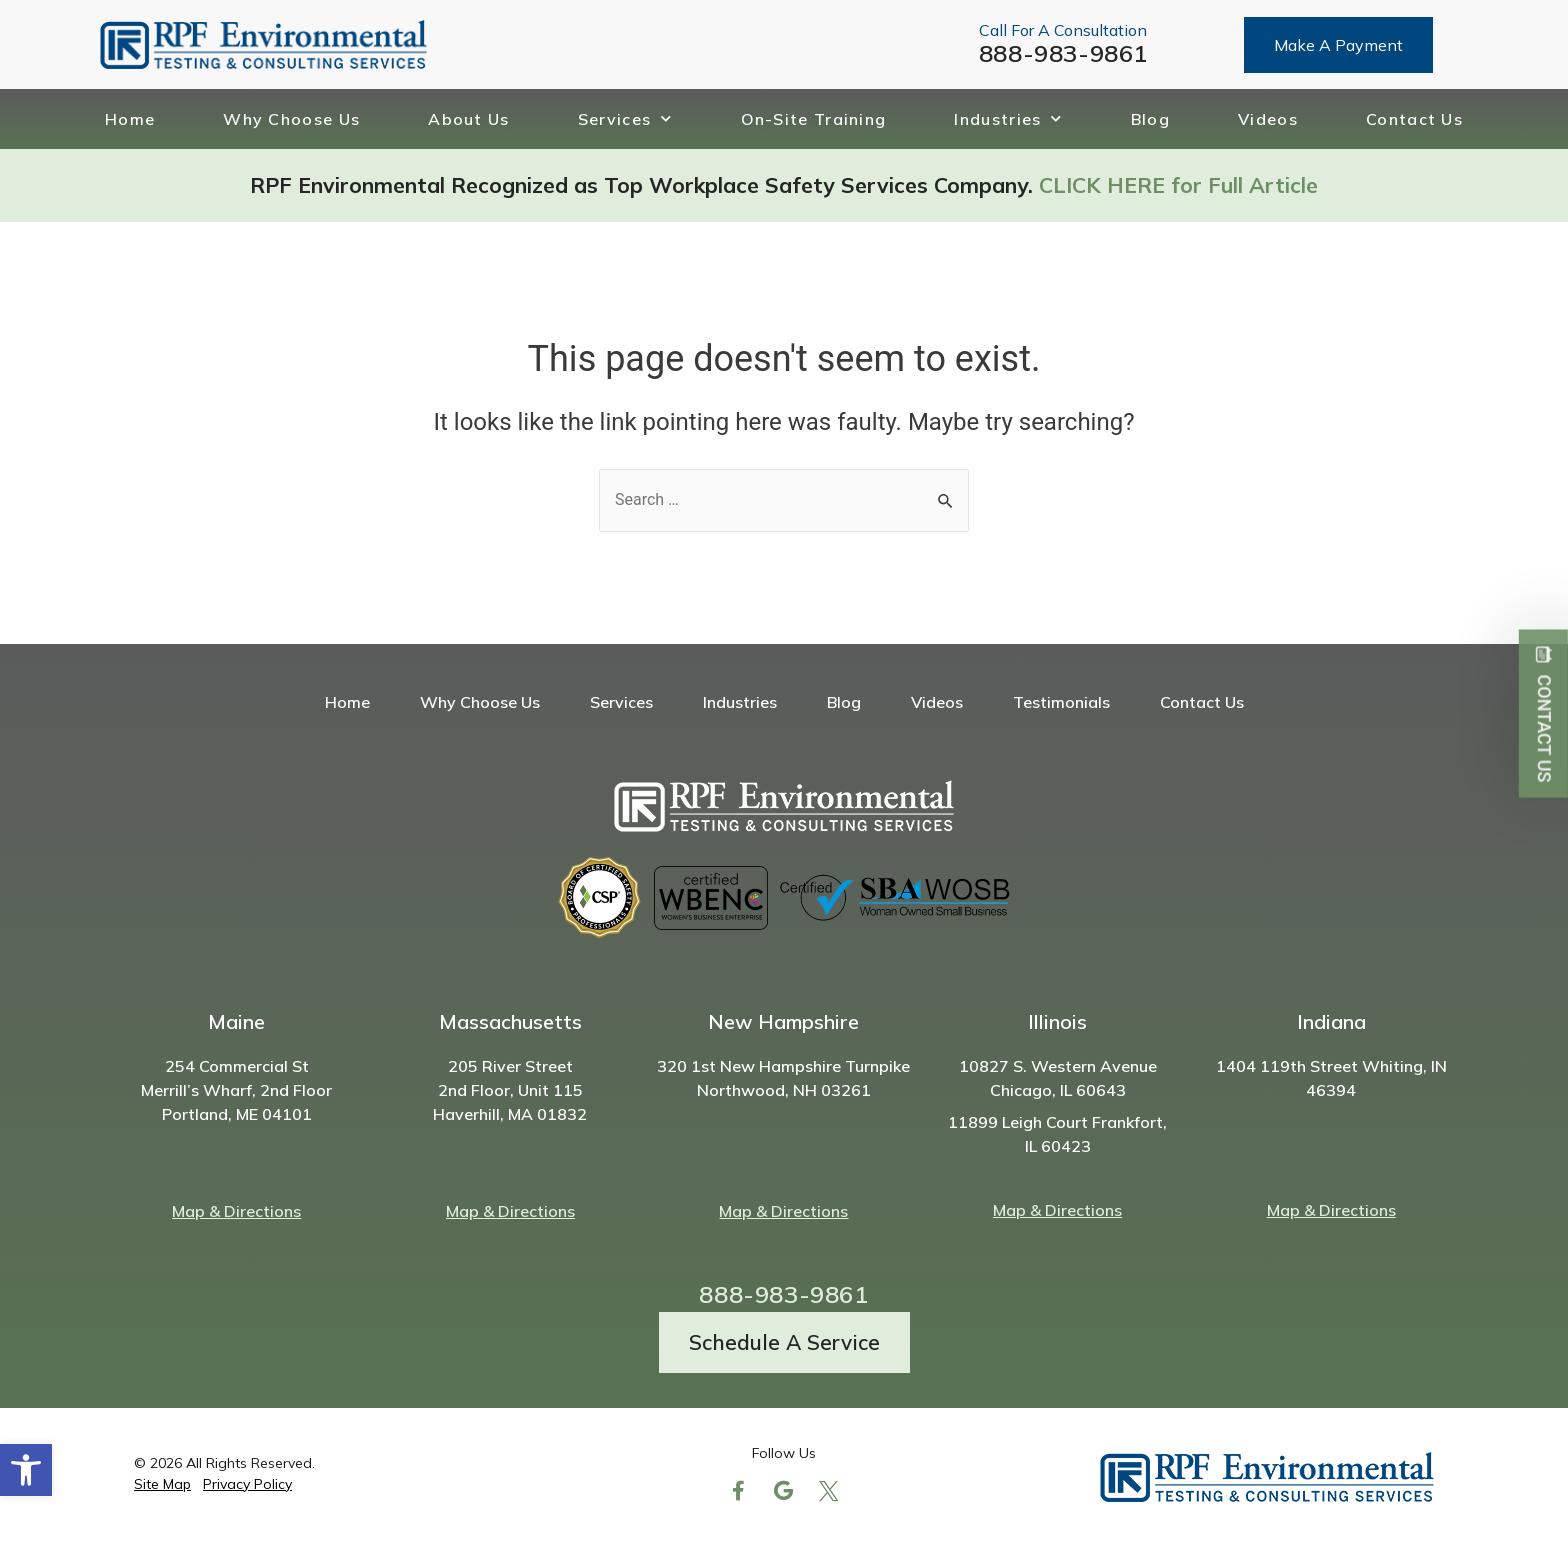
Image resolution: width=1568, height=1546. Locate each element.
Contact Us (1414, 119)
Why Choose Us (291, 119)
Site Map (162, 1484)
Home (130, 119)
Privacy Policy (247, 1484)
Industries (1008, 118)
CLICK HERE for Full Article (1178, 185)
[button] (26, 1470)
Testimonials (1061, 702)
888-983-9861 (1063, 53)
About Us (468, 119)
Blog (1150, 119)
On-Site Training (814, 119)
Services (625, 118)
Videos (1268, 119)
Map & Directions (236, 1211)
